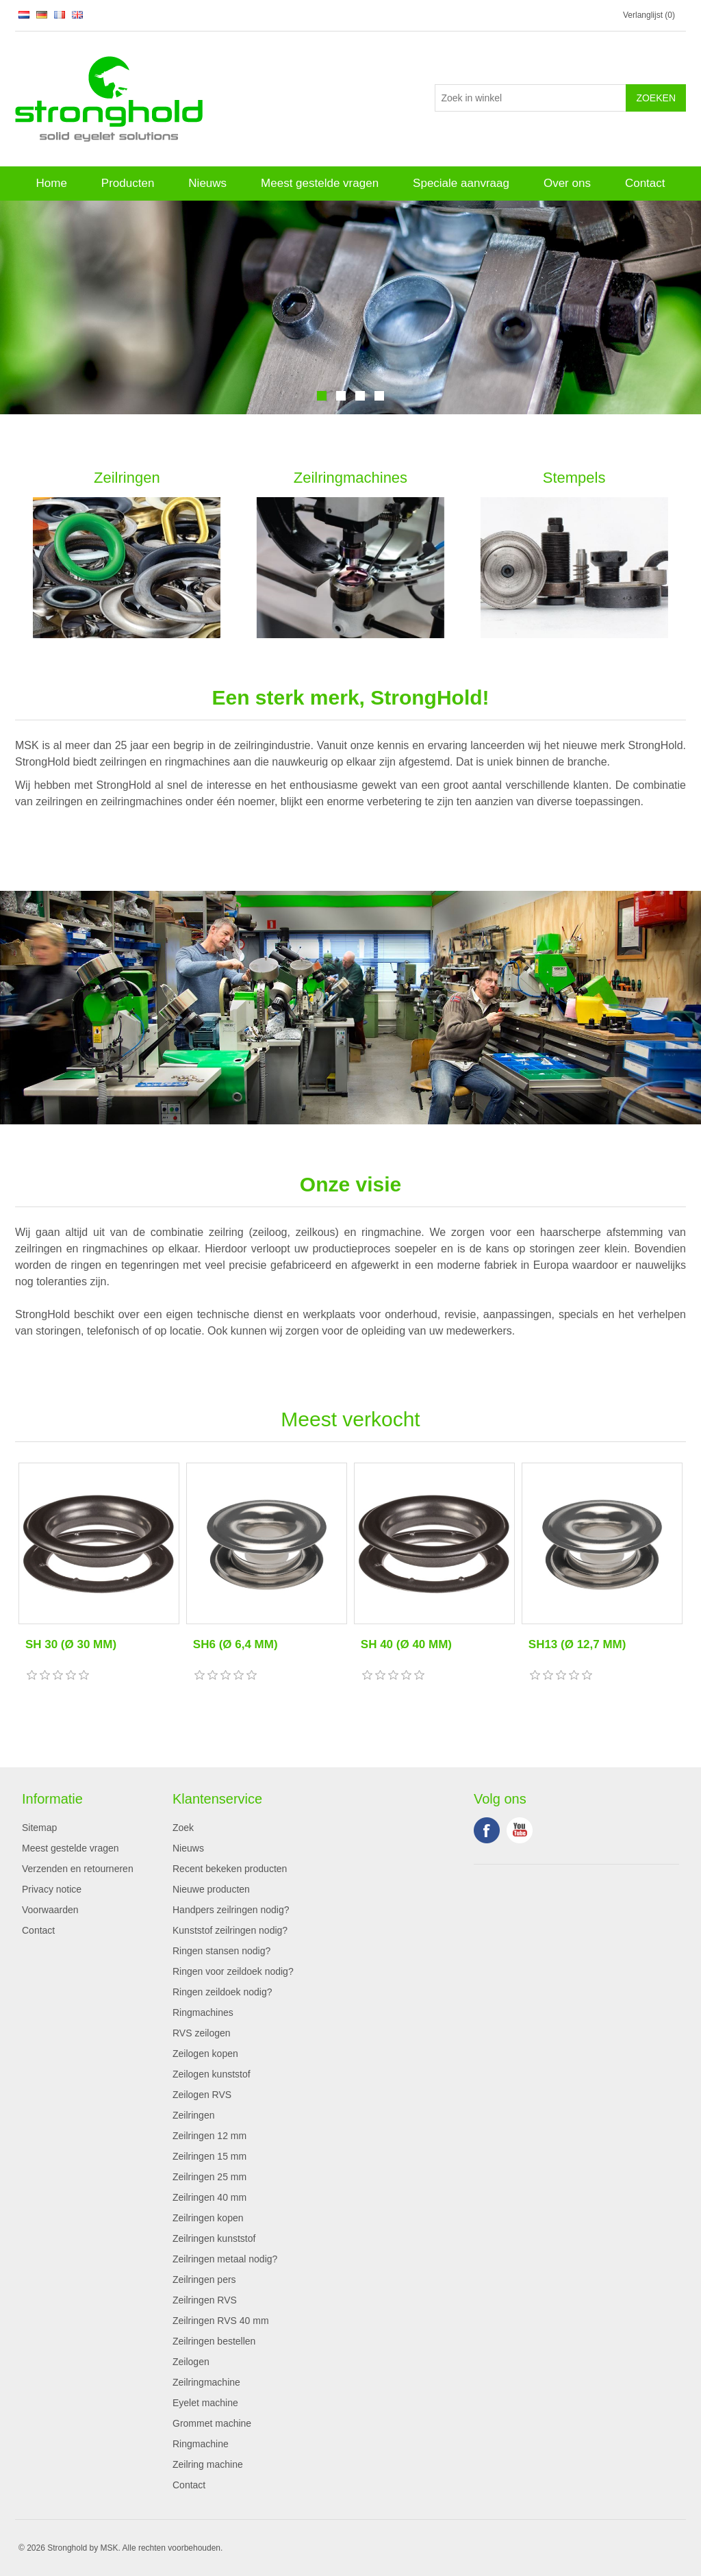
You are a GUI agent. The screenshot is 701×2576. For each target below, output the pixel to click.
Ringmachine (201, 2443)
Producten (128, 183)
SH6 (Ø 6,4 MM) (235, 1644)
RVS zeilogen (202, 2033)
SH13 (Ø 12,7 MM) (577, 1644)
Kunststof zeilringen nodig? (230, 1930)
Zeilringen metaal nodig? (225, 2258)
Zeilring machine (208, 2464)
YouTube (520, 1830)
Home (51, 183)
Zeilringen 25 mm (209, 2176)
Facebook (487, 1830)
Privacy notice (51, 1889)
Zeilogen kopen (205, 2053)
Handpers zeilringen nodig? (231, 1909)
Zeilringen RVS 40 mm (221, 2320)
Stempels (574, 477)
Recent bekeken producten (230, 1868)
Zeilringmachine (206, 2382)
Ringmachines (203, 2012)
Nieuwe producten (211, 1889)
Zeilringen (127, 477)
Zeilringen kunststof (214, 2238)
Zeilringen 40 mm (209, 2197)
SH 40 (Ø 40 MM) (406, 1644)
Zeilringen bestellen (214, 2341)
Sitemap (39, 1827)
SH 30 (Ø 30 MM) (70, 1644)
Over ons (567, 183)
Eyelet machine (205, 2402)
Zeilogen (191, 2361)
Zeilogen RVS (202, 2094)
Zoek (183, 1827)
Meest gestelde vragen (320, 183)
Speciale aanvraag (461, 183)
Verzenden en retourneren (77, 1868)
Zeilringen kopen (208, 2217)
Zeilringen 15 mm (209, 2156)
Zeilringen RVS (205, 2300)
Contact (645, 183)
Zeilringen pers (204, 2279)
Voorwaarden (50, 1909)
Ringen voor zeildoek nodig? (233, 1971)
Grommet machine (212, 2423)
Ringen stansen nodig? (221, 1950)
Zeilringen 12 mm (209, 2135)
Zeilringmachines (350, 477)
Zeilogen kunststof (212, 2074)
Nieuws (207, 183)
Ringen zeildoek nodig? (222, 1991)
